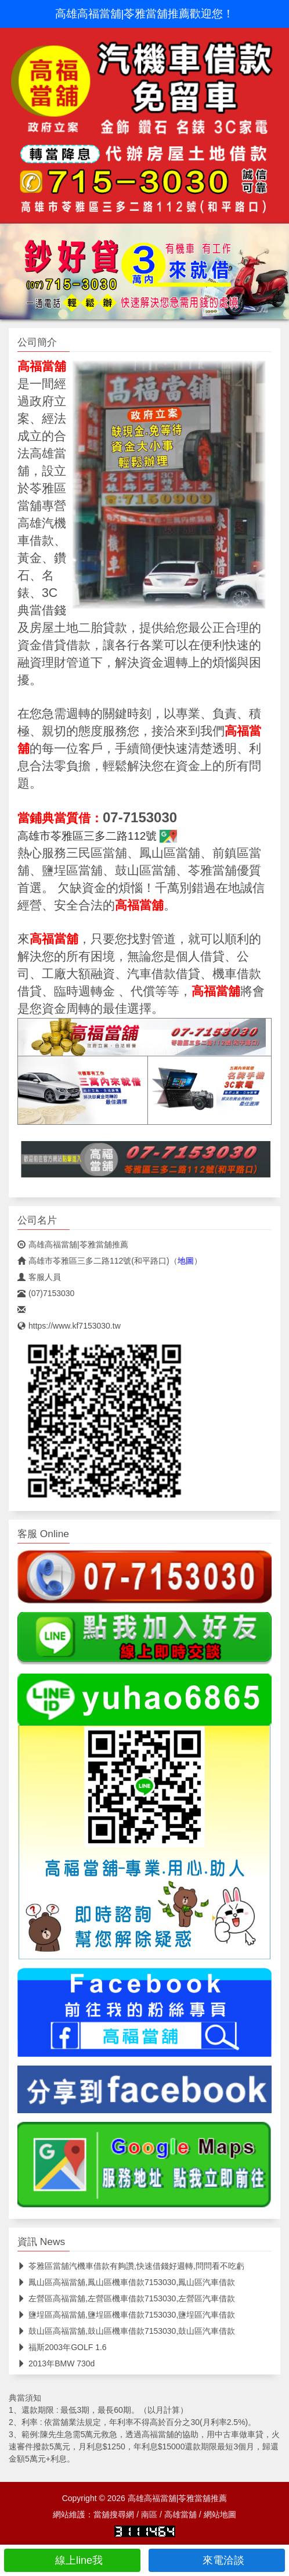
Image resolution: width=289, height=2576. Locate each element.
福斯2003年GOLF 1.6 (62, 2347)
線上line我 (72, 2560)
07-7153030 (140, 817)
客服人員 (39, 1277)
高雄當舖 (180, 2514)
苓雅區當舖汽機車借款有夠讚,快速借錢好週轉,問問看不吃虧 (130, 2266)
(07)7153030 (45, 1293)
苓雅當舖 (212, 870)
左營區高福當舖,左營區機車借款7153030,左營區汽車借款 (126, 2298)
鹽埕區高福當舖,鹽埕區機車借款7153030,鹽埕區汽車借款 (126, 2314)
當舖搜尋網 (113, 2514)
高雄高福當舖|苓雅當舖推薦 (72, 1244)
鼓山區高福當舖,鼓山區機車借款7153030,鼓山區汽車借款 (126, 2331)
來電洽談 (216, 2560)
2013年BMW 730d (56, 2363)
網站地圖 (220, 2514)
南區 (149, 2514)
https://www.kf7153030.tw (69, 1325)
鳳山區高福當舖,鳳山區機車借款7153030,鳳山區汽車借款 (126, 2282)
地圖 (186, 1260)
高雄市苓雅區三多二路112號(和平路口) (93, 1260)
